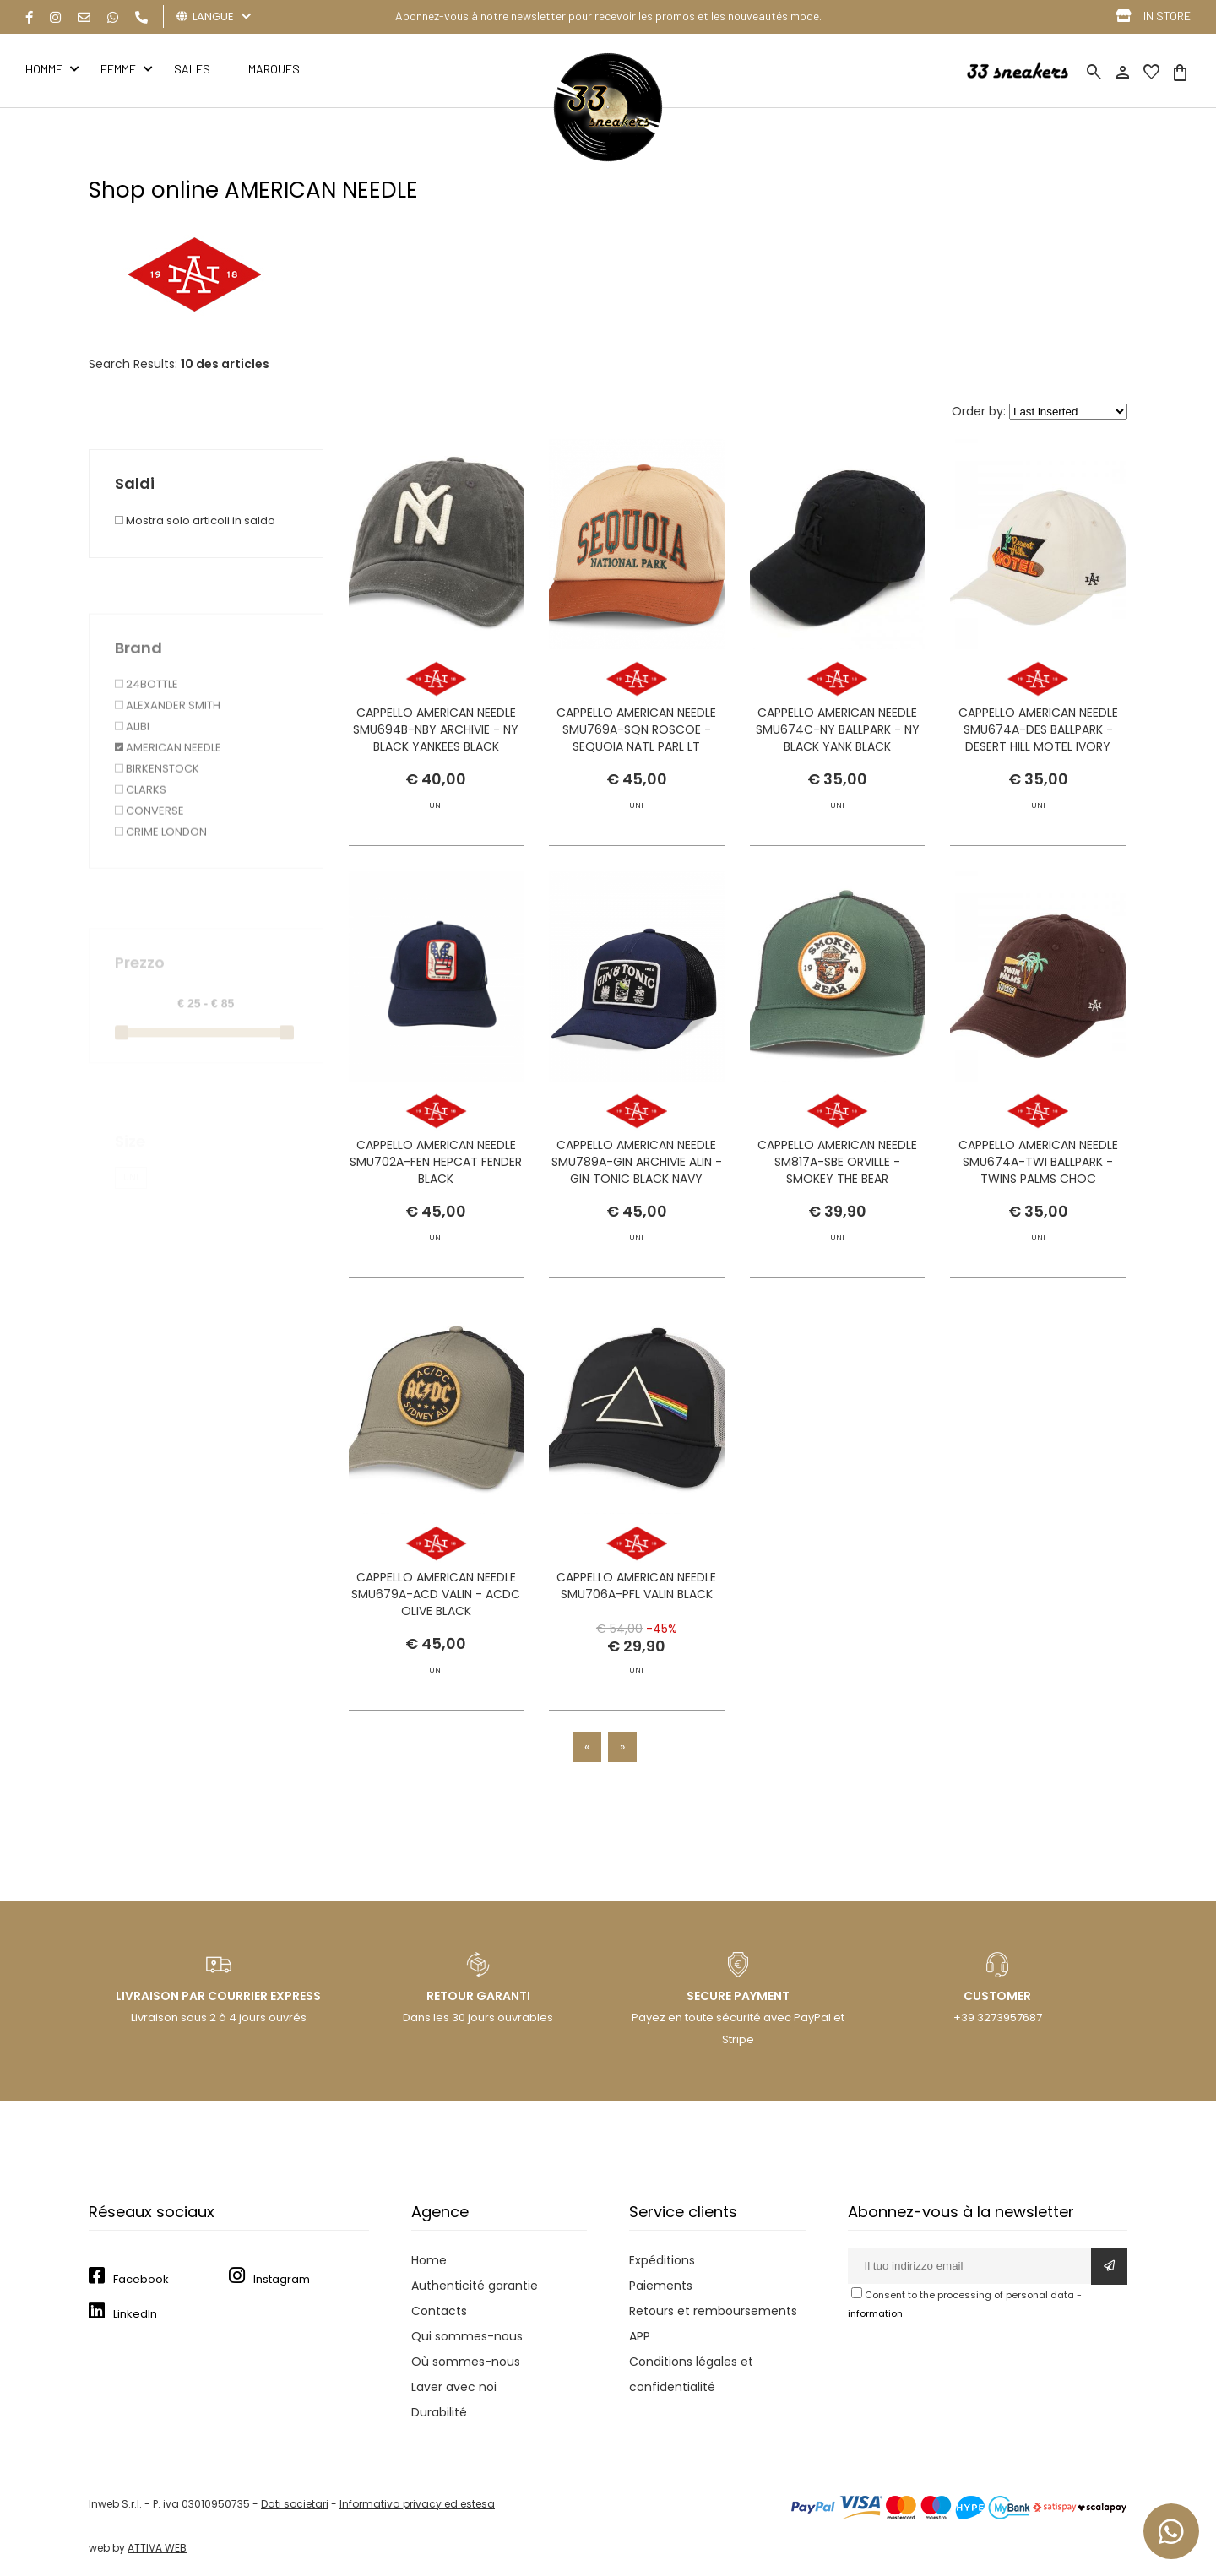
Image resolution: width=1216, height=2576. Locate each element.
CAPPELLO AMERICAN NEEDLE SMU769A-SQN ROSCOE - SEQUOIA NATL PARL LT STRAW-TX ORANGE (636, 738)
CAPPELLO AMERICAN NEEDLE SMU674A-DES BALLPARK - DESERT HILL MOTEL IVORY (1038, 729)
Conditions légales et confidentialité (691, 2374)
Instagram (281, 2279)
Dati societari (294, 2504)
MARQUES (274, 69)
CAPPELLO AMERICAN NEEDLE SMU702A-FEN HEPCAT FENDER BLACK (436, 1192)
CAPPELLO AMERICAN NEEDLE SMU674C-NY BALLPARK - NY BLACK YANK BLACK (838, 729)
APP (639, 2336)
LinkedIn (135, 2314)
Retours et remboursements (713, 2310)
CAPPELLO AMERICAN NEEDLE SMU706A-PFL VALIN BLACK (636, 1616)
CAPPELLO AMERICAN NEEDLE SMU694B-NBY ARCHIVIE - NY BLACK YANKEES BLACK (435, 729)
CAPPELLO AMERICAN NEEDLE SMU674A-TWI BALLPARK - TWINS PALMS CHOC (1038, 1192)
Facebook (141, 2279)
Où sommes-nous (465, 2361)
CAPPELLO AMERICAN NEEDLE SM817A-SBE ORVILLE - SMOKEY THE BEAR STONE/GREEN (837, 1200)
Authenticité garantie (474, 2285)
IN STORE (1167, 15)
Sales (192, 69)
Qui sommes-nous (467, 2336)
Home (429, 2260)
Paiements (660, 2285)
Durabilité (439, 2412)
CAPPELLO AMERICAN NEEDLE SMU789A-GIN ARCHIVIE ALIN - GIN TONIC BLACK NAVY (636, 1226)
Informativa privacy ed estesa (417, 2504)
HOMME (43, 69)
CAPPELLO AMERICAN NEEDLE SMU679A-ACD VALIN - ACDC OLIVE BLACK (435, 1624)
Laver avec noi (454, 2386)
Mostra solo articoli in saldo (195, 520)
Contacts (439, 2310)
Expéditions (662, 2260)
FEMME (118, 69)
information (875, 2313)
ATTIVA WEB (157, 2548)
